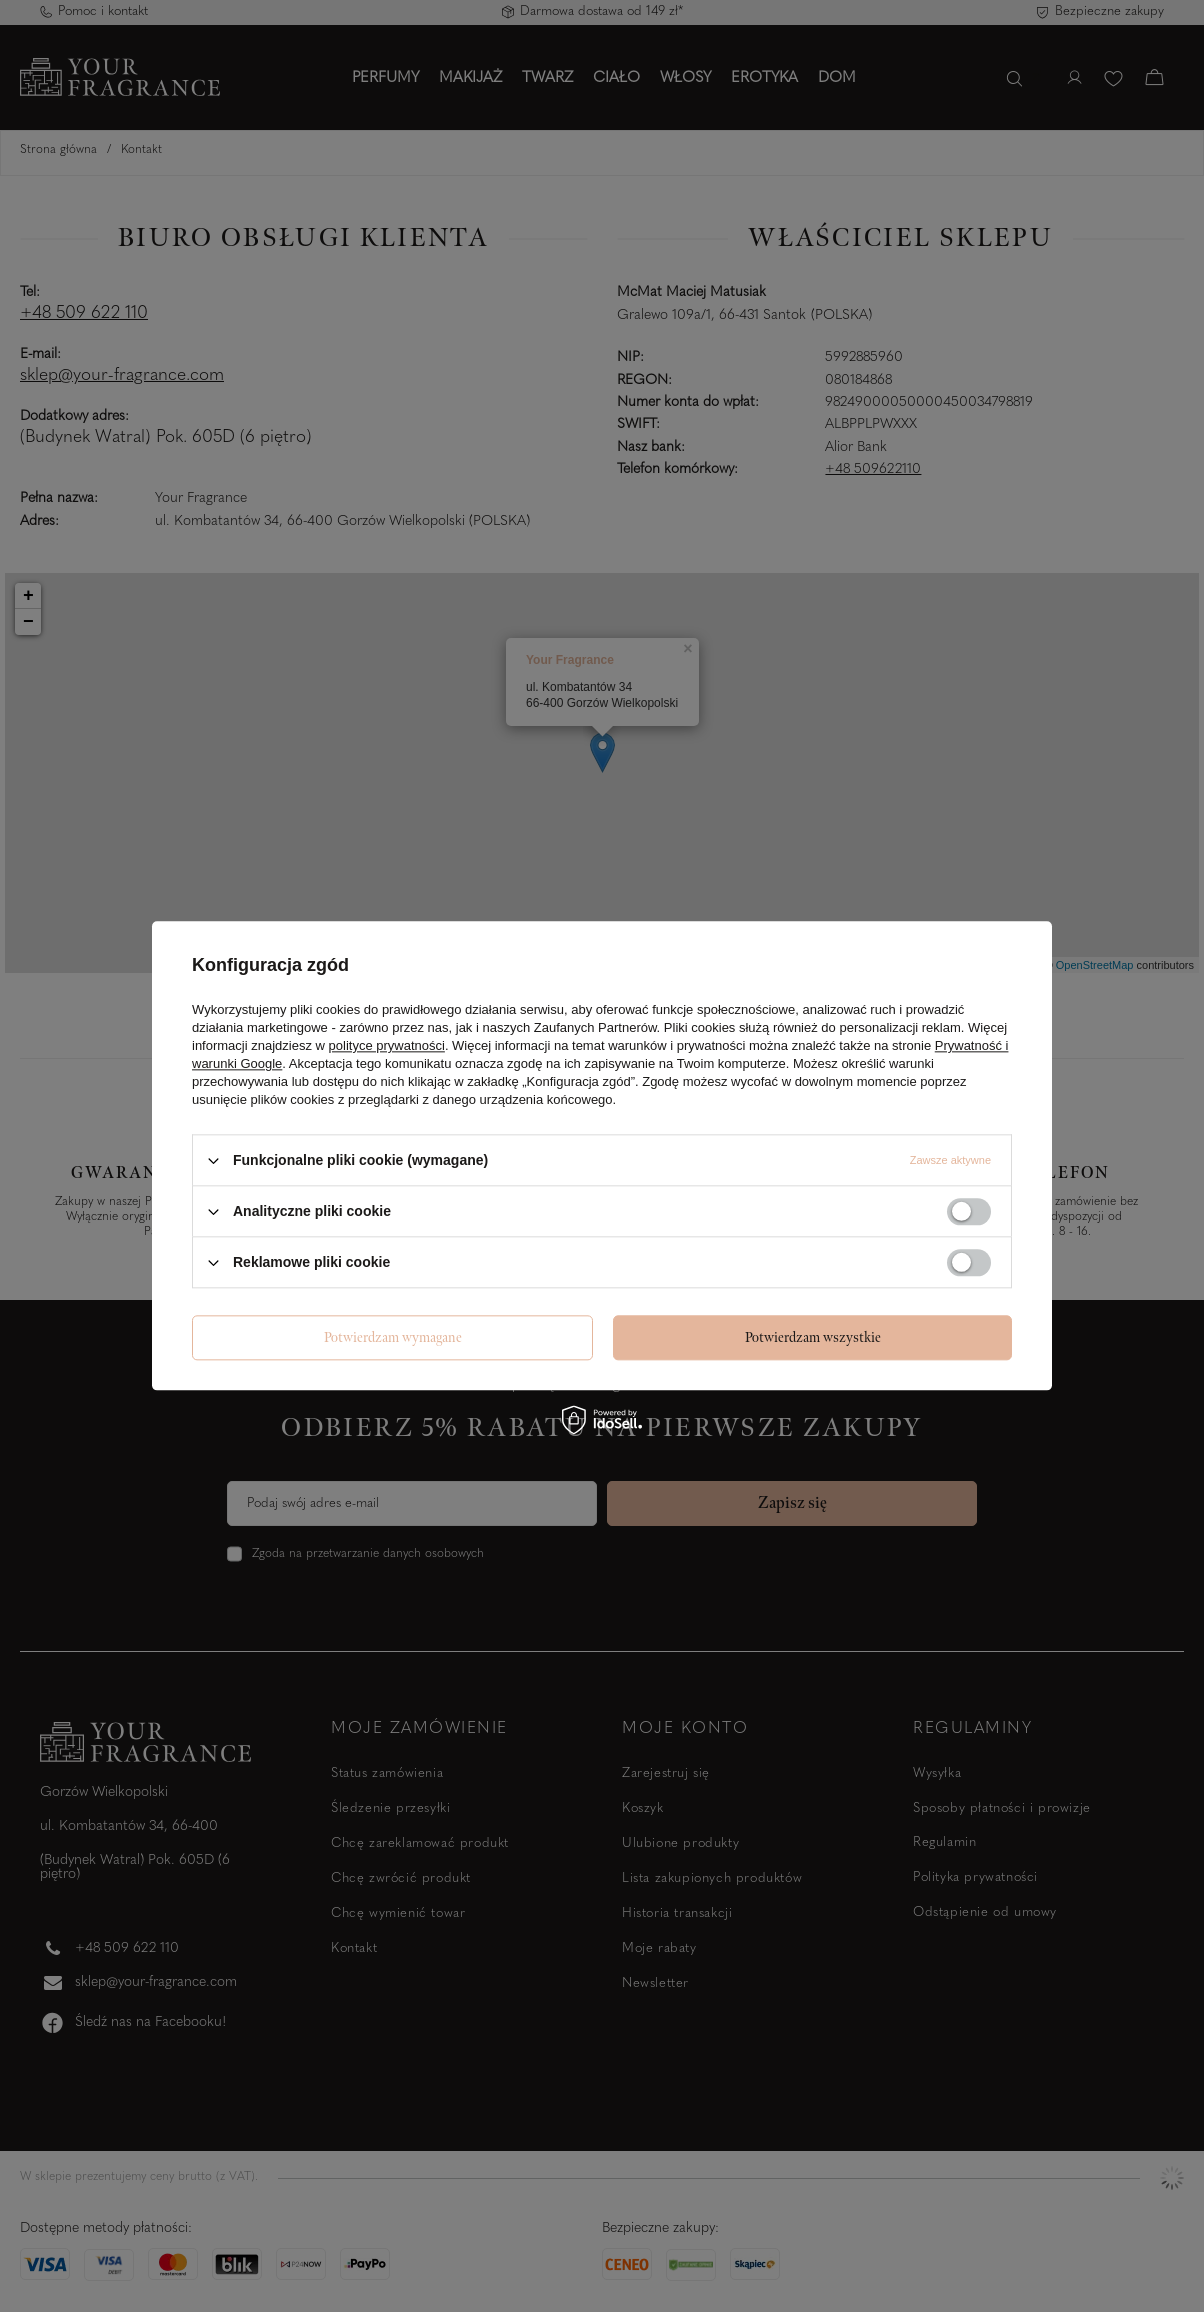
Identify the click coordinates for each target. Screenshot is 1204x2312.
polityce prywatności (387, 1045)
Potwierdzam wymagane (393, 1337)
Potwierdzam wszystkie (813, 1337)
